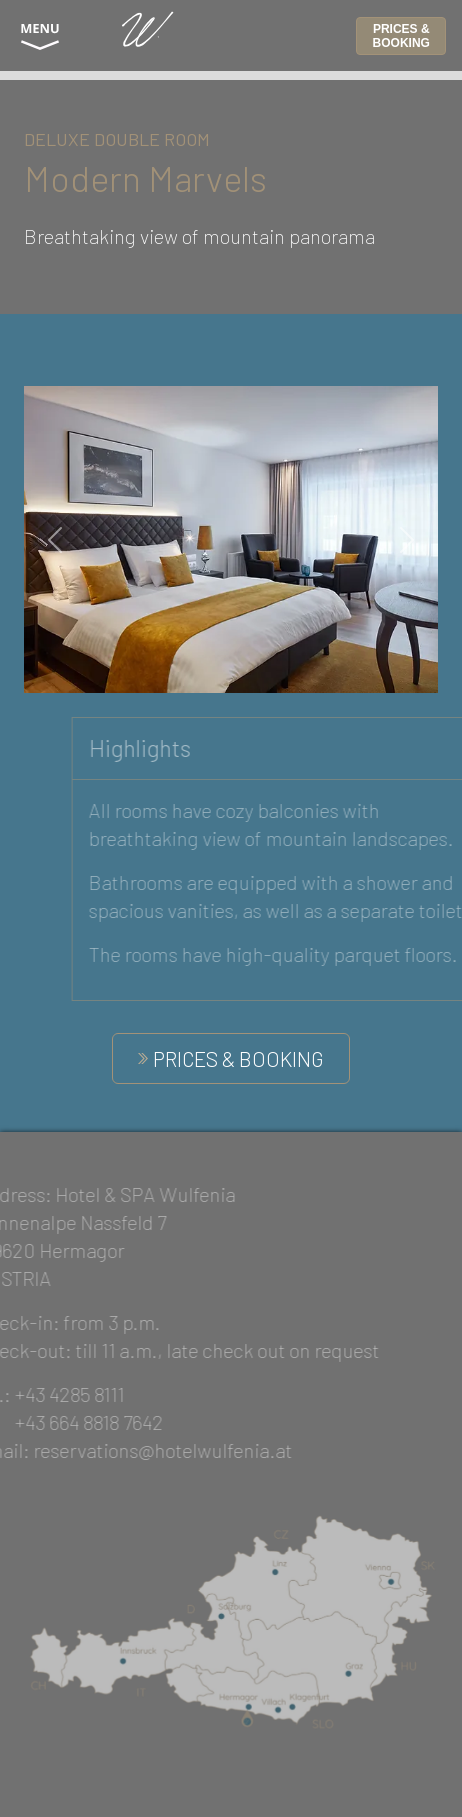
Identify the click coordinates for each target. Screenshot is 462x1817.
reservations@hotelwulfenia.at (145, 1450)
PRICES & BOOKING (401, 36)
